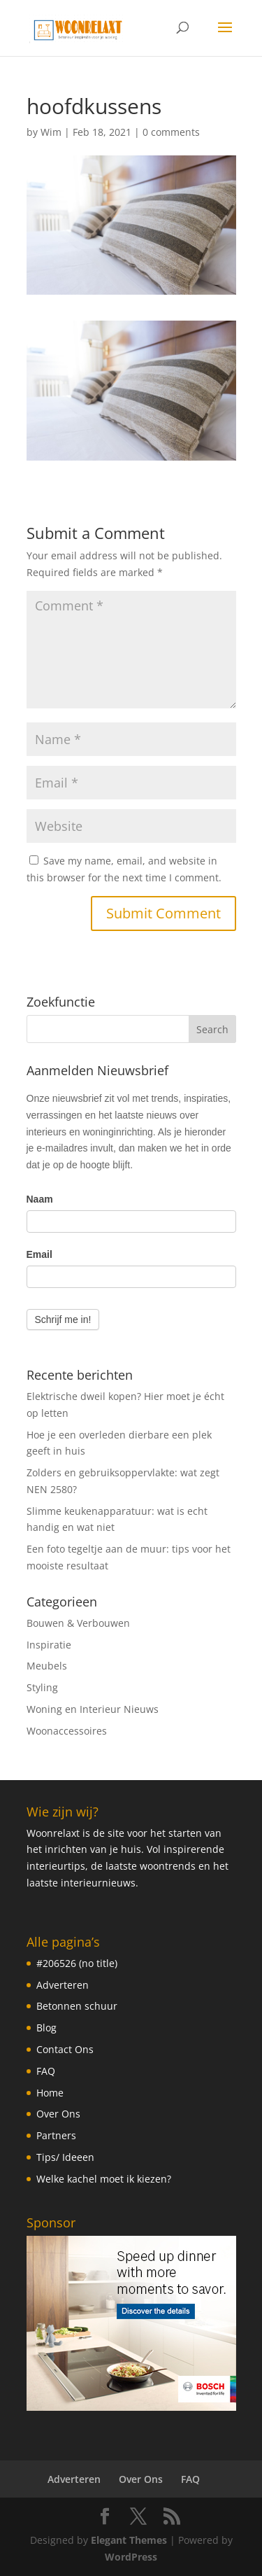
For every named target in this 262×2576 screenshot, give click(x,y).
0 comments (171, 132)
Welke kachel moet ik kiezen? (103, 2178)
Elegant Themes (129, 2540)
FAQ (45, 2071)
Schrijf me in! (63, 1319)
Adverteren (62, 1984)
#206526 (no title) (76, 1963)
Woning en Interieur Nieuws (93, 1709)
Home (50, 2092)
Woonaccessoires (67, 1730)
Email (39, 1254)
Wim (51, 132)
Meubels (47, 1665)
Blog (46, 2027)
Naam (40, 1199)
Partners (56, 2135)
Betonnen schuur (76, 2005)
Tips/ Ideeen (65, 2157)
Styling (42, 1687)
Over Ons (58, 2113)
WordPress (131, 2556)
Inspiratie (49, 1644)
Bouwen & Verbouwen (78, 1623)
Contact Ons (65, 2049)
